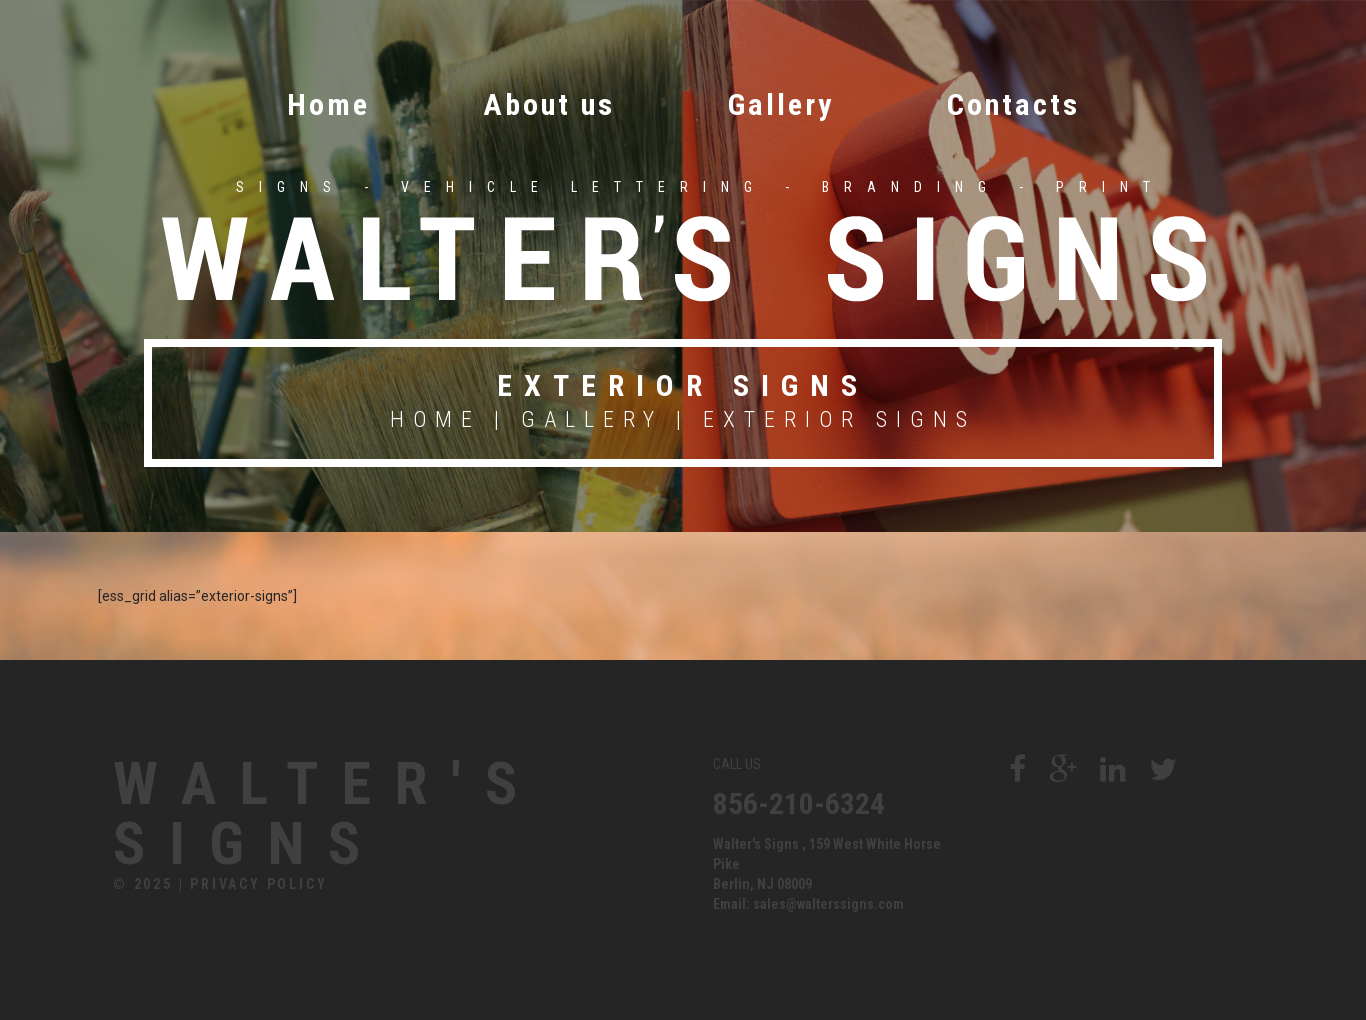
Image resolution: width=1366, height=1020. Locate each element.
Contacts (1013, 104)
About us (549, 104)
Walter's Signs (327, 814)
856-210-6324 (799, 803)
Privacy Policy (258, 884)
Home (328, 104)
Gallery (781, 104)
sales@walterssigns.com (828, 904)
